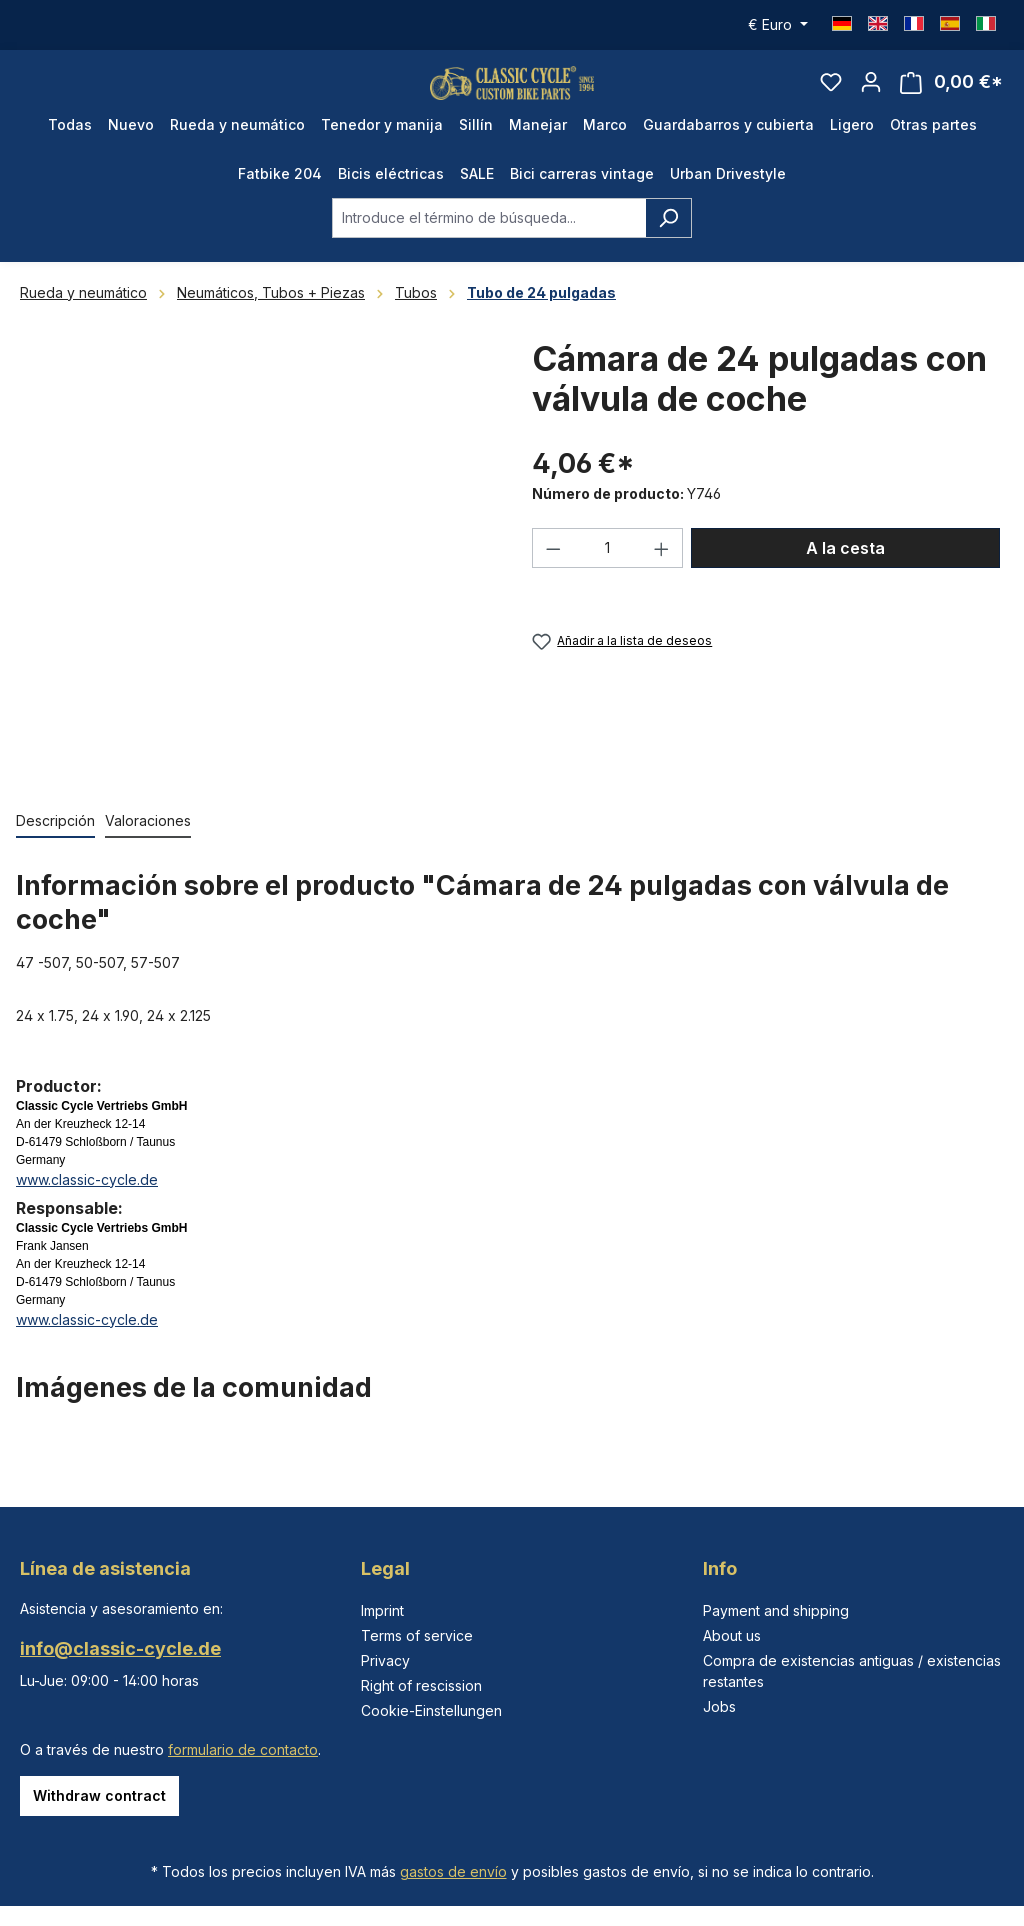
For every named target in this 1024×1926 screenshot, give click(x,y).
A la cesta (845, 576)
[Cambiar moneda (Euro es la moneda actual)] (778, 25)
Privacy (385, 1660)
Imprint (382, 1610)
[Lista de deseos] (831, 96)
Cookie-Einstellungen (431, 1710)
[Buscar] (668, 245)
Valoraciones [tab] (148, 847)
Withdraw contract (99, 1795)
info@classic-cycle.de (120, 1648)
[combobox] (489, 245)
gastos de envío (453, 1871)
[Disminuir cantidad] (553, 576)
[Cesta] (951, 96)
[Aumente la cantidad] (662, 576)
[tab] (55, 848)
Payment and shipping (776, 1610)
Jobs (719, 1706)
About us (732, 1635)
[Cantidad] (608, 576)
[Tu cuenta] (871, 96)
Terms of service (417, 1635)
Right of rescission (421, 1685)
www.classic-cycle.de (87, 1206)
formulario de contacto (243, 1749)
